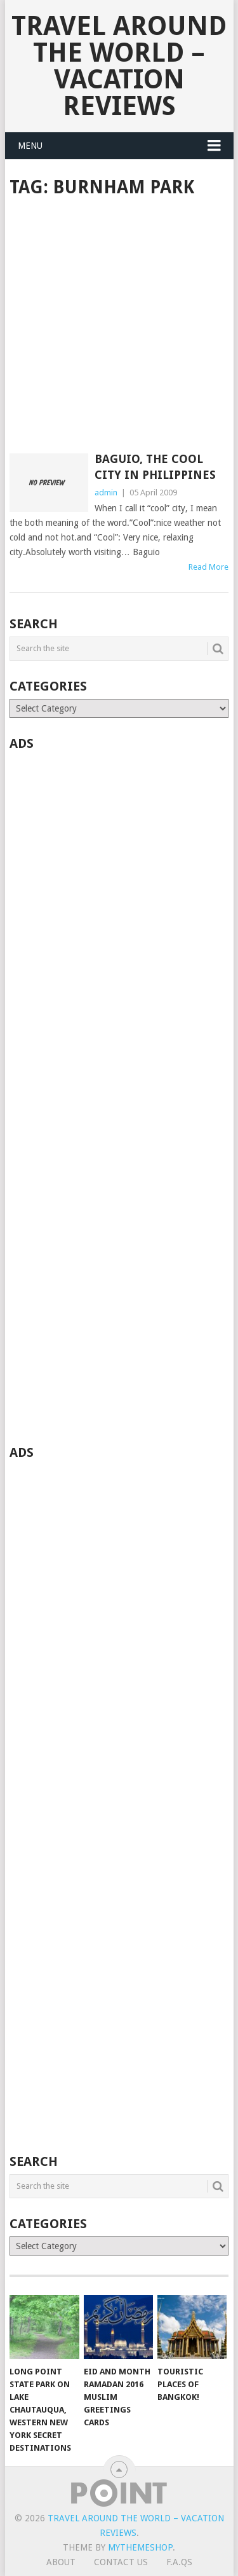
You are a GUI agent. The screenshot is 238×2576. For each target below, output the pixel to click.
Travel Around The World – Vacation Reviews (119, 65)
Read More (208, 567)
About (61, 2562)
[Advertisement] (119, 326)
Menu (30, 146)
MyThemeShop (140, 2547)
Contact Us (121, 2562)
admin (106, 492)
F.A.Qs (179, 2562)
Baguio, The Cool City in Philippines (155, 466)
